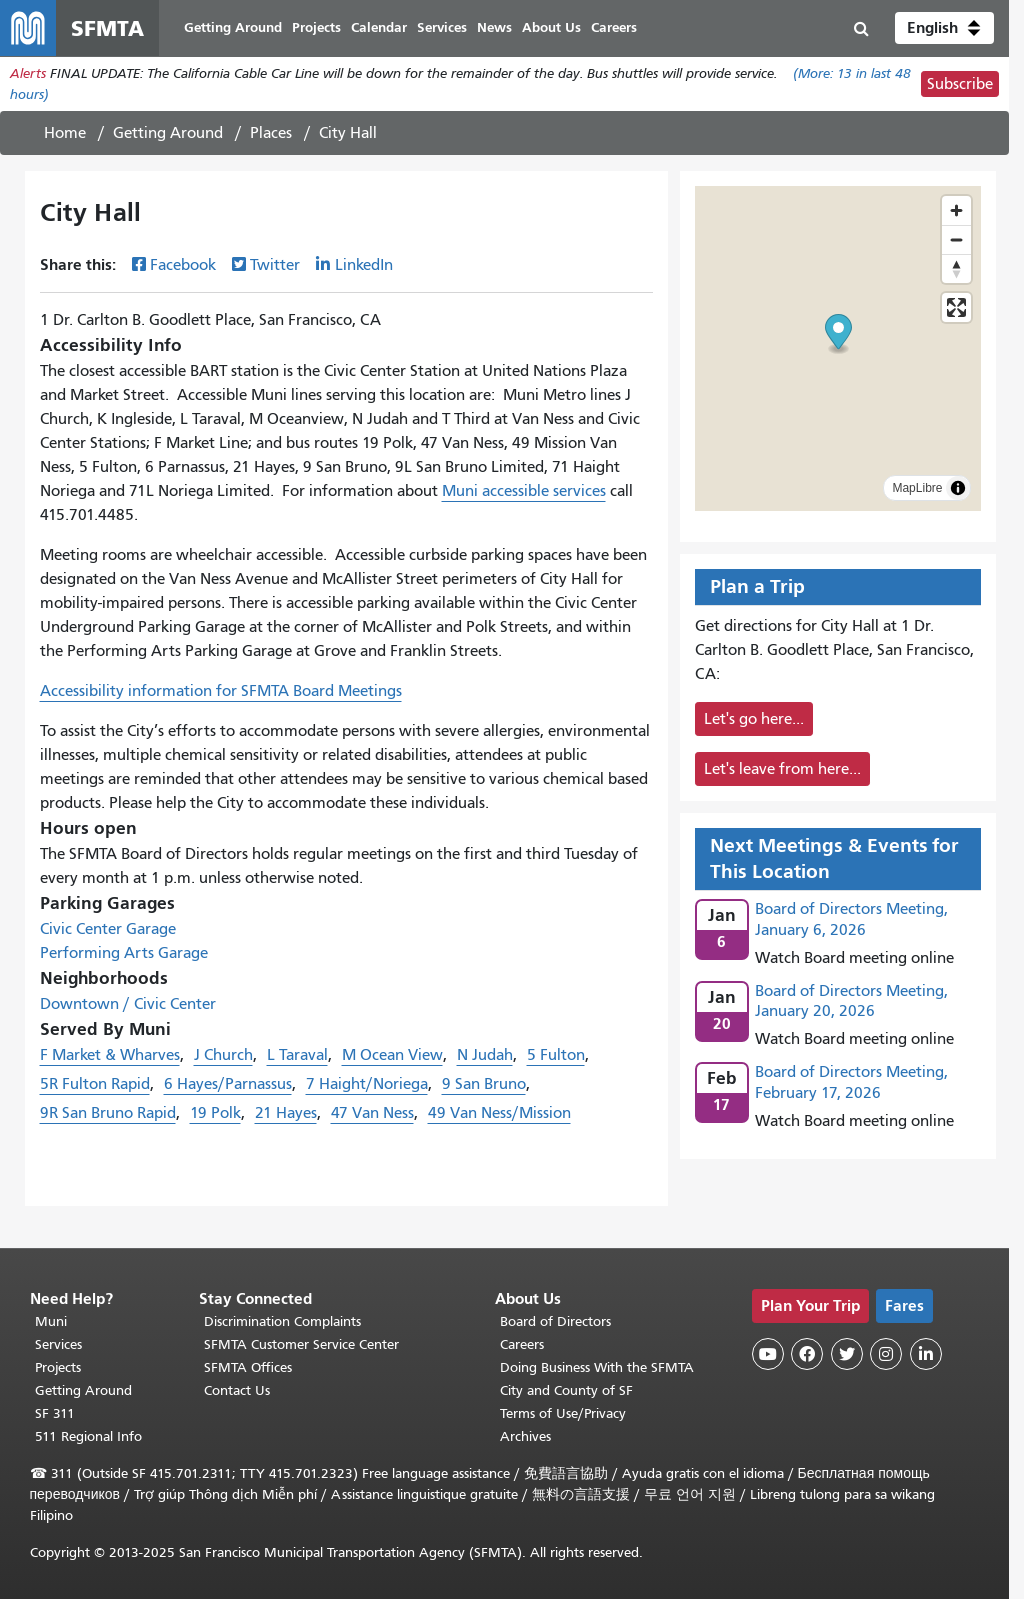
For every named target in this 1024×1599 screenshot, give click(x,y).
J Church (223, 1055)
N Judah (485, 1055)
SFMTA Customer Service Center (301, 1344)
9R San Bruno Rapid (108, 1113)
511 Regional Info (88, 1436)
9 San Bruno (484, 1084)
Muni (51, 1321)
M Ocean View (392, 1055)
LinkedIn (364, 265)
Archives (525, 1436)
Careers (522, 1344)
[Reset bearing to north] (956, 268)
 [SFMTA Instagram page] (886, 1354)
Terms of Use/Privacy (563, 1413)
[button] (944, 28)
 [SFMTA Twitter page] (847, 1354)
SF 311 (55, 1413)
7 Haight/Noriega (367, 1084)
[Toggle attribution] (958, 488)
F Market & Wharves (110, 1055)
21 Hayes (286, 1113)
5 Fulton (556, 1055)
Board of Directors (555, 1321)
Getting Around (168, 133)
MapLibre (917, 488)
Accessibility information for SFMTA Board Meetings (221, 691)
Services (58, 1344)
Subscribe (960, 84)
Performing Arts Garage (124, 953)
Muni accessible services (524, 491)
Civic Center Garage (108, 929)
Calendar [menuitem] (379, 27)
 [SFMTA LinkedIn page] (926, 1354)
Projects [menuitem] (316, 27)
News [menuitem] (494, 27)
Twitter (275, 265)
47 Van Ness (372, 1113)
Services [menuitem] (442, 27)
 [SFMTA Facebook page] (807, 1354)
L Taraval (297, 1055)
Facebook (183, 265)
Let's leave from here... (782, 769)
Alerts (28, 73)
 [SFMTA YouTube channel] (768, 1354)
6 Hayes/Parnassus (228, 1084)
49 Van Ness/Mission (499, 1113)
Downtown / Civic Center (128, 1004)
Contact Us (237, 1390)
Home (65, 133)
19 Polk (215, 1113)
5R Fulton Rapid (95, 1084)
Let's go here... (754, 719)
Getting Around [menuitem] (233, 27)
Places (271, 133)
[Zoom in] (956, 210)
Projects (58, 1367)
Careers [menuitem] (614, 27)
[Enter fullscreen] (956, 307)
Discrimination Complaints (282, 1321)
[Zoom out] (956, 239)
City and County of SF (566, 1390)
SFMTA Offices (248, 1367)
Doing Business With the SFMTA (597, 1367)
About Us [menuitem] (551, 27)
